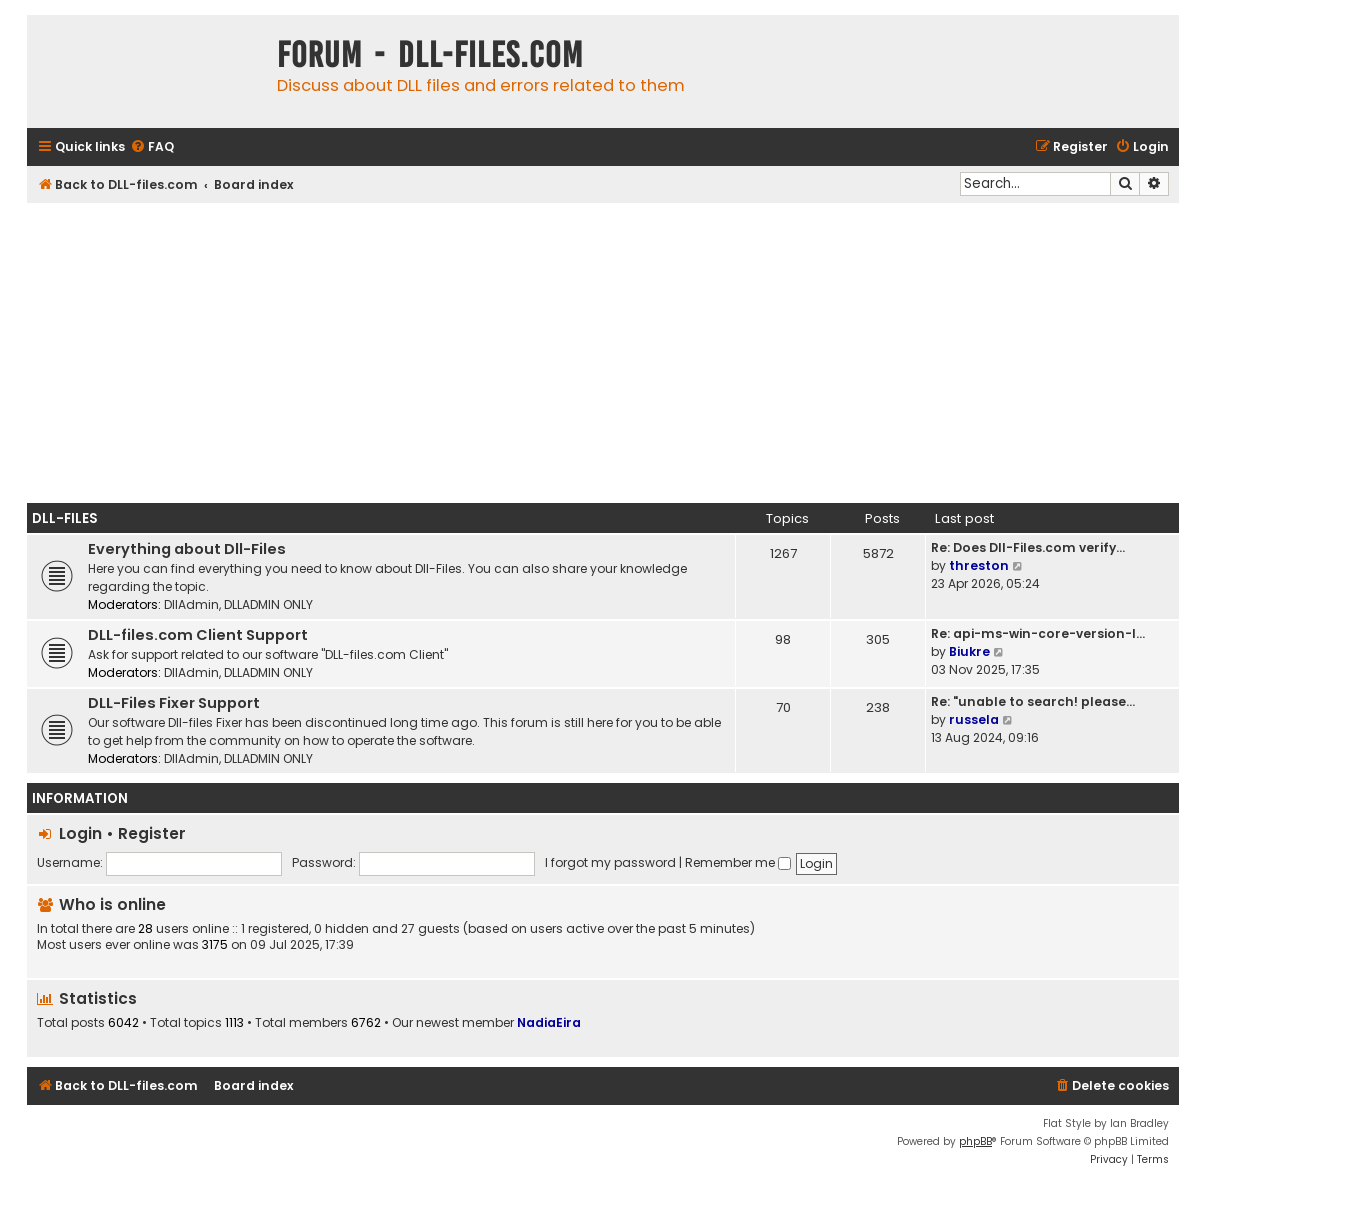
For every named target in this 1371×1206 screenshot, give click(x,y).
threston (979, 565)
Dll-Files (65, 518)
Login (80, 833)
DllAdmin (191, 604)
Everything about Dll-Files (187, 549)
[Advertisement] (603, 353)
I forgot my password (610, 862)
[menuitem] (152, 147)
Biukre (969, 651)
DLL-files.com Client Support (198, 635)
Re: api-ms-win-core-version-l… (1038, 633)
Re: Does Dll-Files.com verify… (1028, 547)
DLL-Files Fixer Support (174, 703)
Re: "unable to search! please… (1033, 701)
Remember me (738, 862)
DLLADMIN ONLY (268, 604)
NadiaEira (549, 1022)
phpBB (975, 1141)
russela (974, 719)
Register (152, 833)
